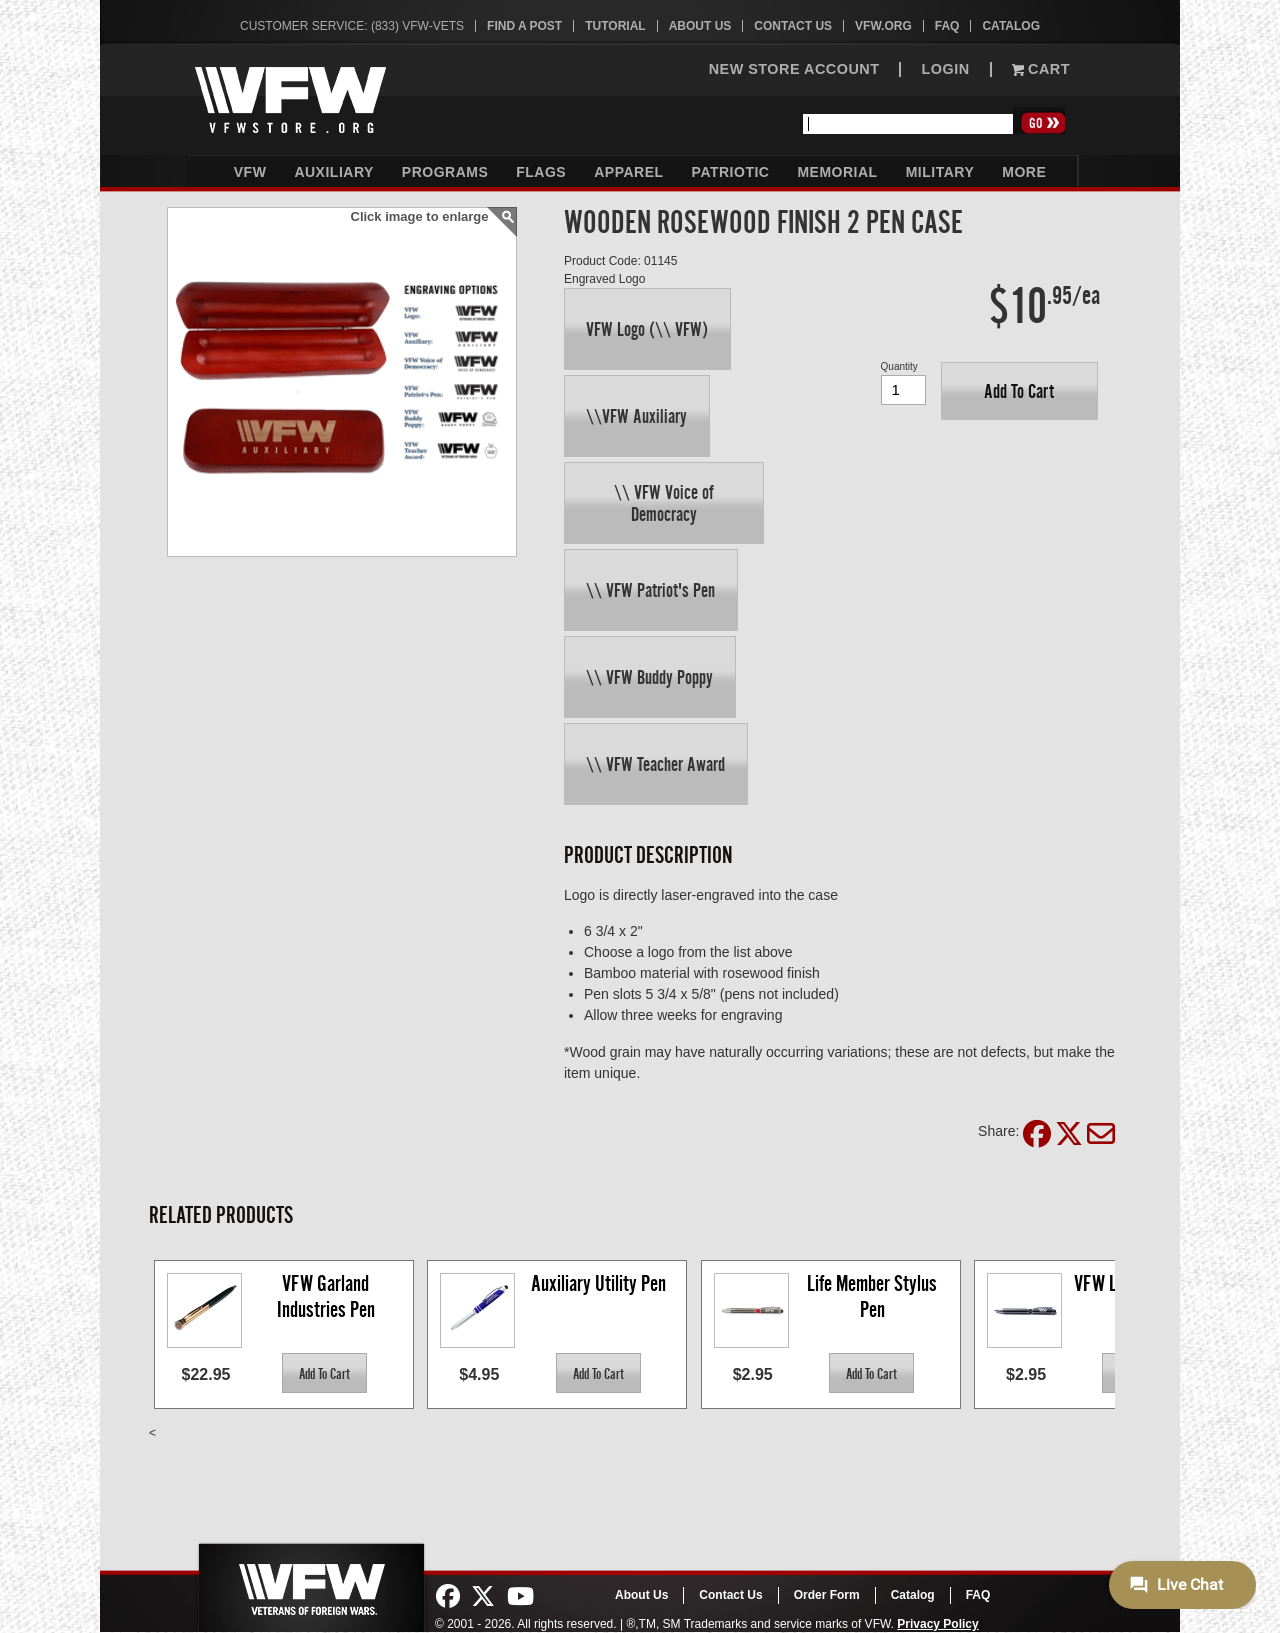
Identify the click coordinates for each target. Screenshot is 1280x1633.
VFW (250, 172)
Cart (1041, 69)
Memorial (837, 172)
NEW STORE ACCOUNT (794, 69)
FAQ (947, 26)
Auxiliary (333, 172)
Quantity (899, 366)
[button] (647, 329)
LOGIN (945, 69)
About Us (700, 26)
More (1024, 172)
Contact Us (793, 26)
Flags (541, 172)
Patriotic (731, 172)
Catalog (1011, 26)
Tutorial (615, 26)
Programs (445, 172)
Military (940, 172)
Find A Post (524, 26)
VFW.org (883, 26)
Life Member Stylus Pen (874, 1296)
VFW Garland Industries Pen (326, 1296)
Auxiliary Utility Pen (598, 1283)
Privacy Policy (937, 1624)
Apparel (628, 172)
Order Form (827, 1595)
